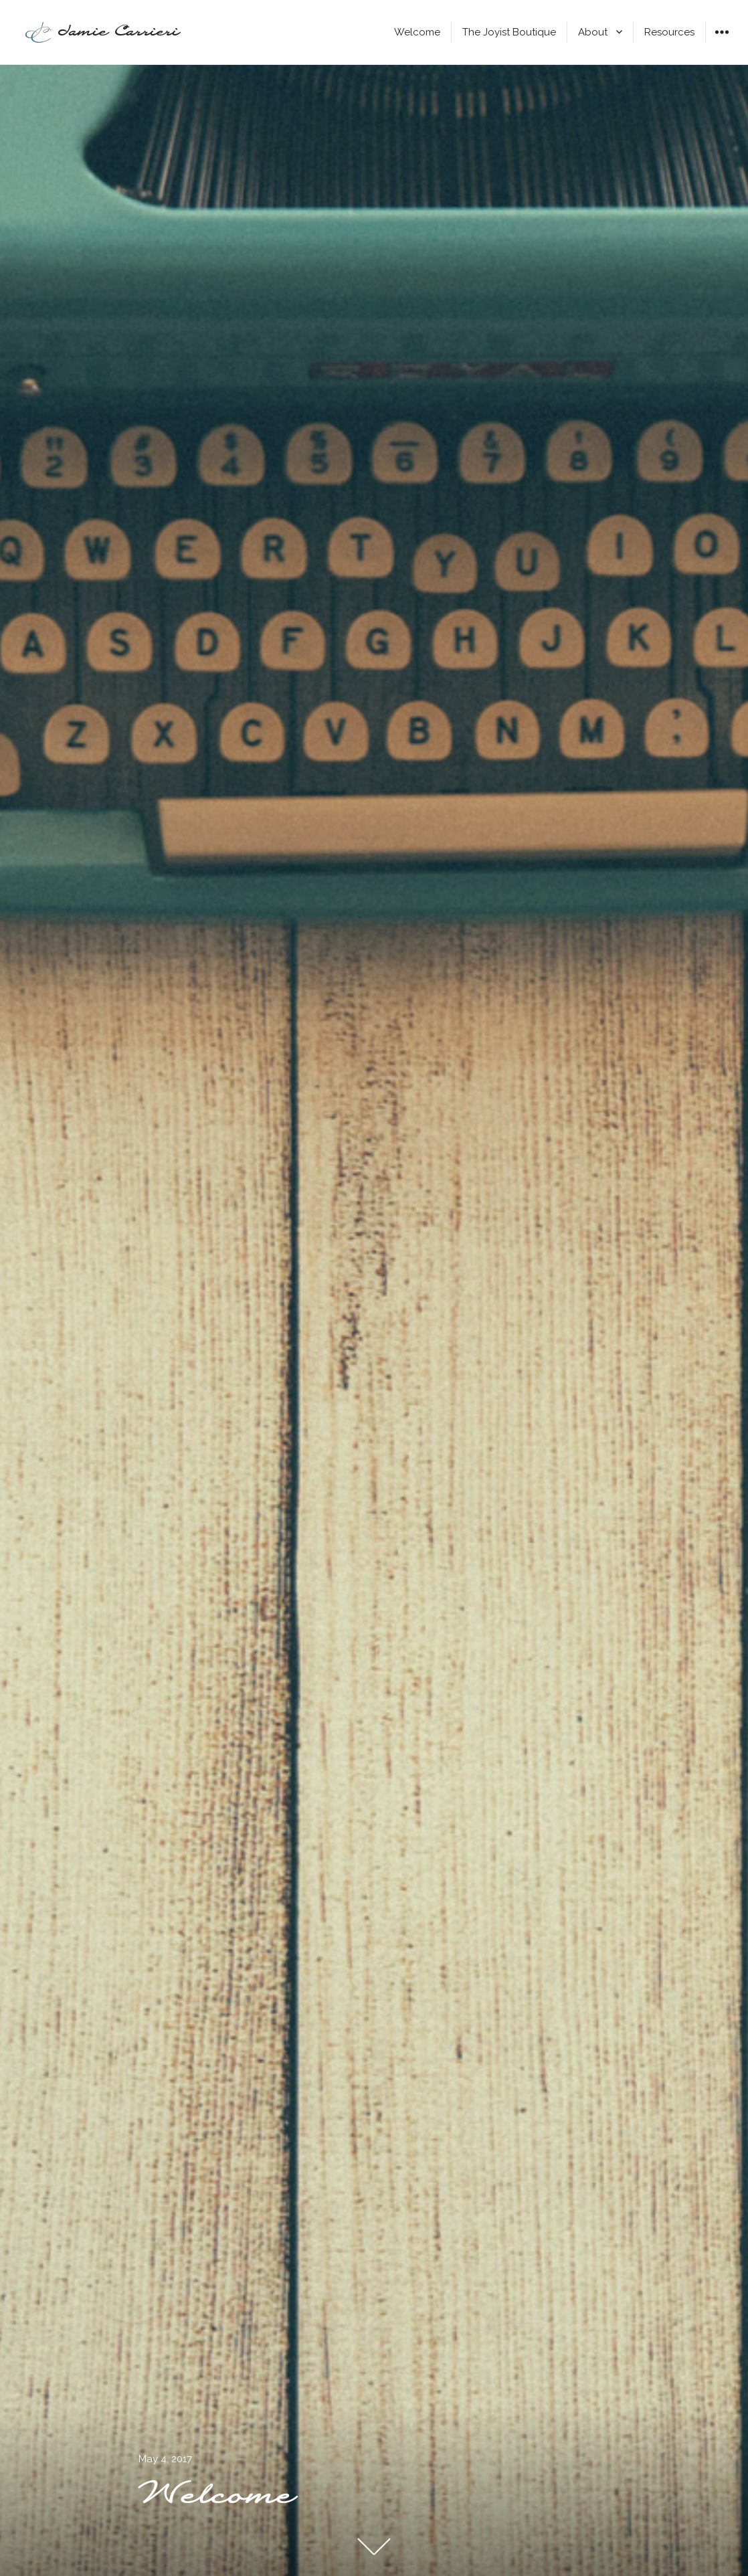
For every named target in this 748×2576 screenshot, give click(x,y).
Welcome (417, 32)
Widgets (721, 42)
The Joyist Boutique (509, 32)
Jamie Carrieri (119, 32)
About (592, 32)
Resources (669, 32)
